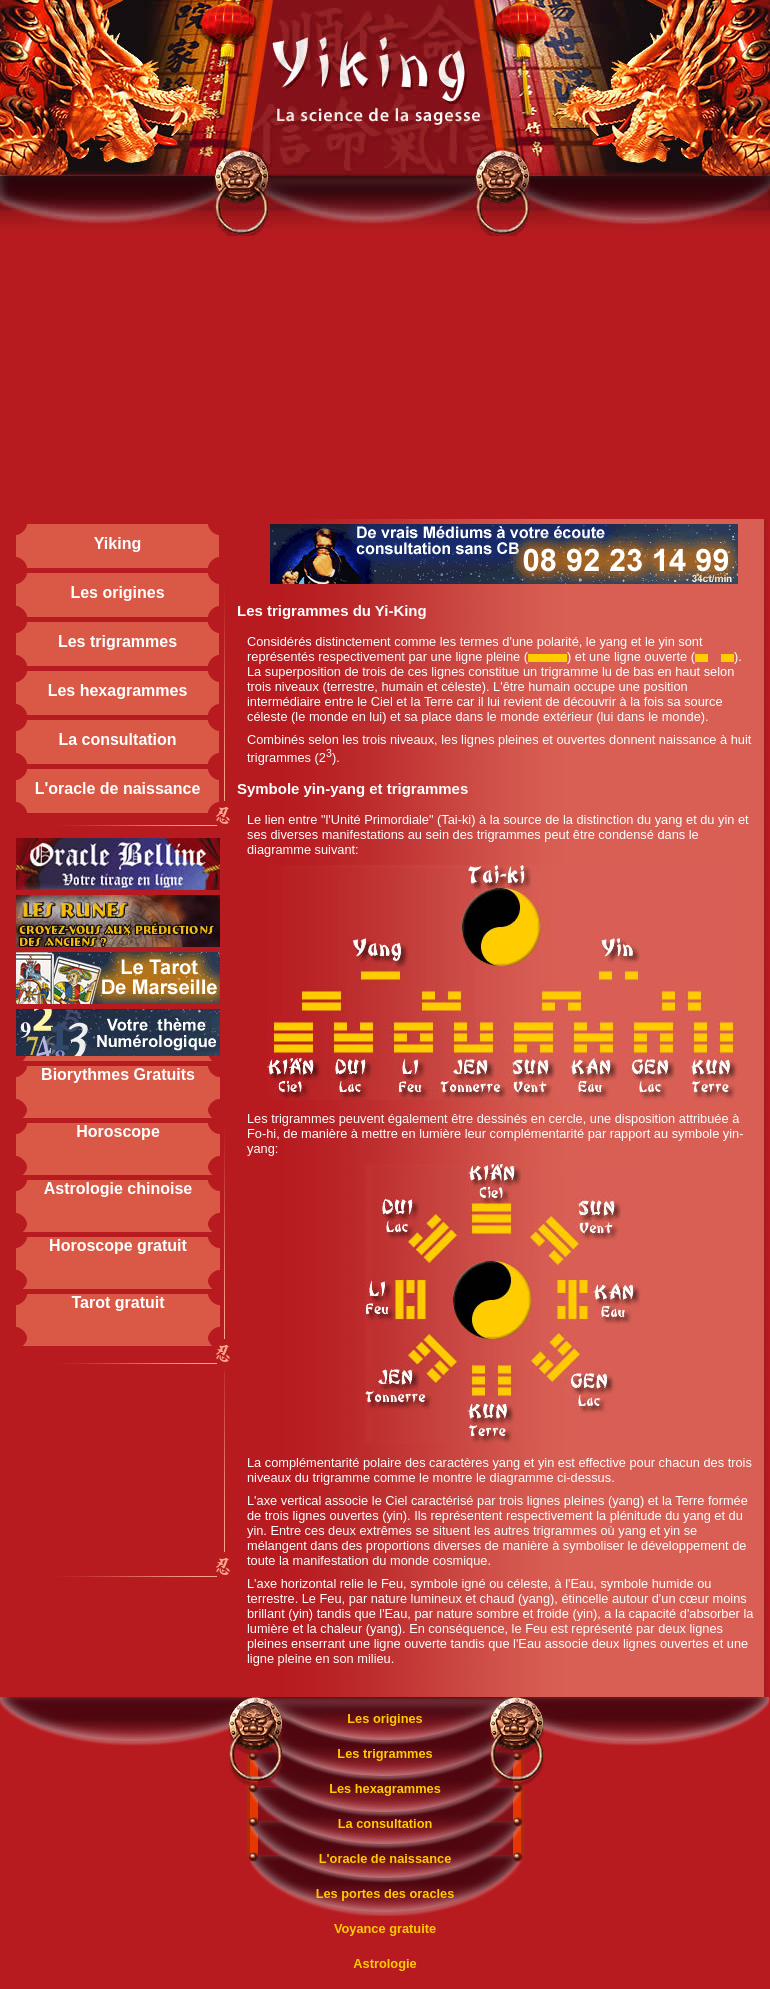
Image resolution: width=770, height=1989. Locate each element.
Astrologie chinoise (118, 1188)
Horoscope (118, 1131)
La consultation (117, 739)
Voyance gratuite (385, 1928)
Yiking (117, 543)
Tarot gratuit (117, 1302)
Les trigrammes (117, 641)
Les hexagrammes (118, 690)
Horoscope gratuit (118, 1245)
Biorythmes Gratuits (118, 1074)
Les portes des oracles (385, 1893)
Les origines (117, 592)
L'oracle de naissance (118, 788)
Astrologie (384, 1963)
